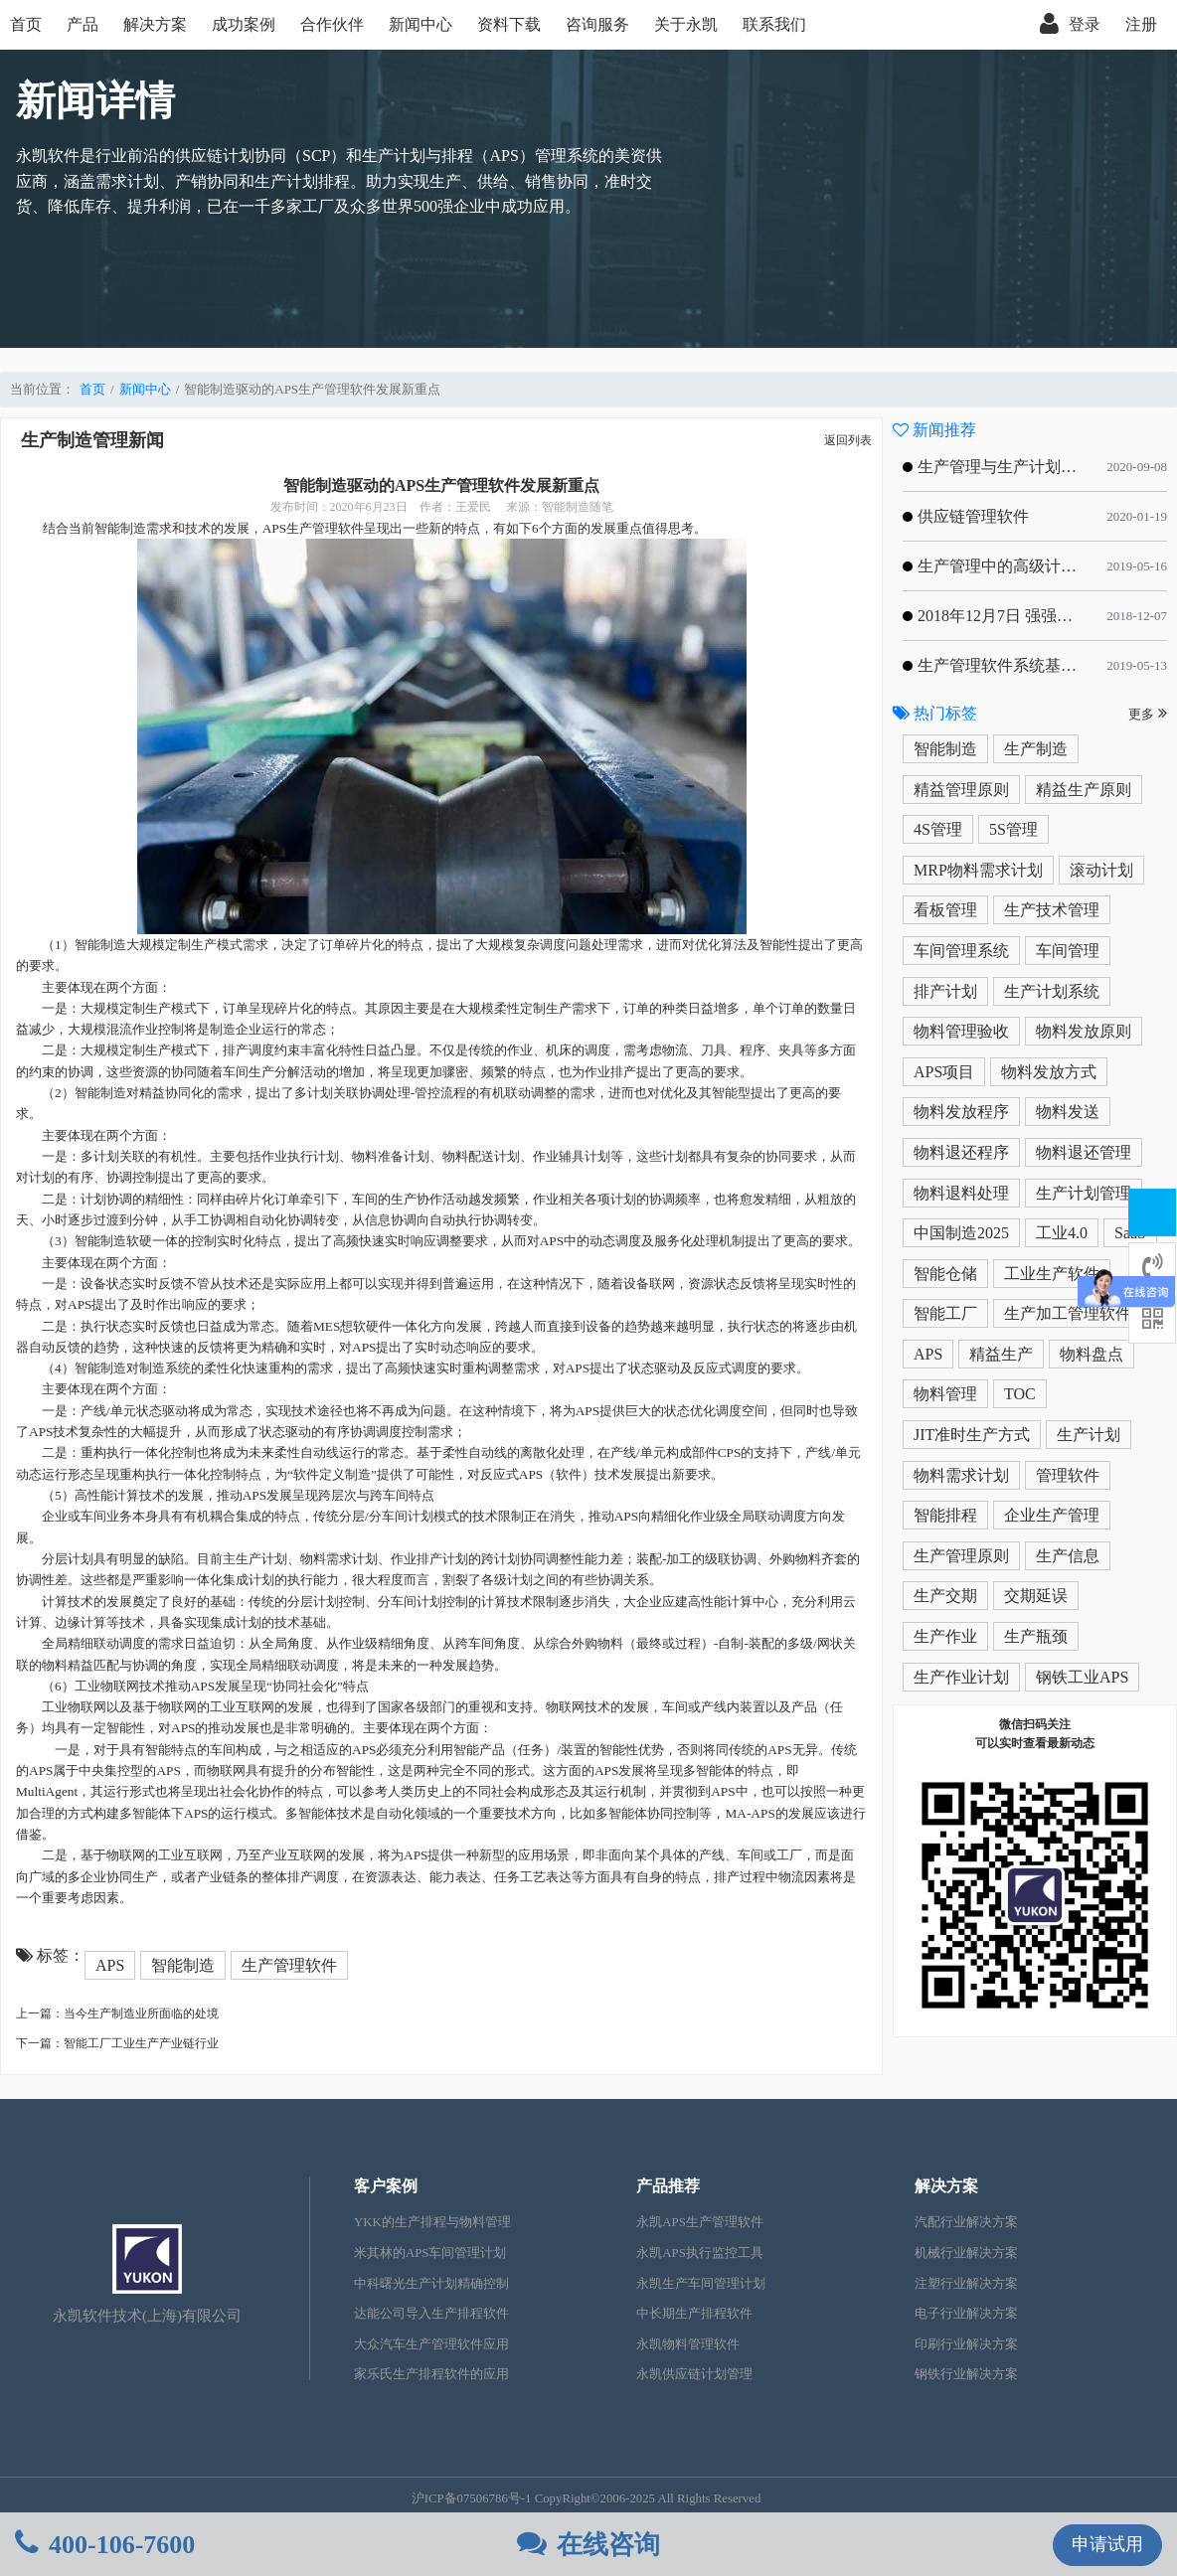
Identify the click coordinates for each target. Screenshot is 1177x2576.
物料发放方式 (1048, 1071)
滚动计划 (1101, 870)
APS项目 (944, 1071)
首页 (26, 24)
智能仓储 (945, 1273)
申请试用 (1107, 2544)
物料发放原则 (1083, 1031)
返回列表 (848, 440)
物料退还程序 (961, 1152)
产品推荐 (668, 2185)
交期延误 (1036, 1595)
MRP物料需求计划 (978, 870)
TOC (1020, 1393)
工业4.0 (1062, 1232)
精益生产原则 (1083, 789)
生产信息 (1067, 1555)
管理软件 (1067, 1475)
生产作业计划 (961, 1677)
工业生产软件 (1051, 1273)
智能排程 (945, 1515)
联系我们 (774, 24)
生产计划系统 (1051, 991)
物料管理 (945, 1393)
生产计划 (1088, 1434)
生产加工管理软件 (1067, 1313)
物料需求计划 (961, 1475)
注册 (1141, 24)
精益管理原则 (961, 789)
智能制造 (183, 1965)
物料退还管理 (1083, 1152)
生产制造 (1036, 748)
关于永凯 (686, 24)
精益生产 (1001, 1354)
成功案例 (243, 24)
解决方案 (155, 24)
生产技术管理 (1051, 909)
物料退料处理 (961, 1193)
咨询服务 (597, 24)
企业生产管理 (1051, 1515)
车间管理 (1067, 950)
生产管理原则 (961, 1555)
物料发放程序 (961, 1111)
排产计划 (945, 991)
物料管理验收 (961, 1031)
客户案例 (386, 2185)
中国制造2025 (961, 1232)
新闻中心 (420, 24)
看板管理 (945, 909)
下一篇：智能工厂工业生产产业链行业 (117, 2043)
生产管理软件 (289, 1965)
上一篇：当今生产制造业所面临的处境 (117, 2013)
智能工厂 (945, 1313)
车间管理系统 (961, 950)
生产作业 (945, 1636)
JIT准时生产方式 (972, 1434)
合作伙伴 (332, 24)
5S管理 (1013, 829)
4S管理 (938, 829)
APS (109, 1965)
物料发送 (1067, 1111)
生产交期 (945, 1595)
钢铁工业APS (1082, 1677)
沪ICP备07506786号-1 (472, 2498)
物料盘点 (1091, 1354)
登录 (1070, 25)
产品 (82, 24)
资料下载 (509, 24)
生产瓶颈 (1036, 1636)
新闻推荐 (934, 429)
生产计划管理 (1083, 1193)
